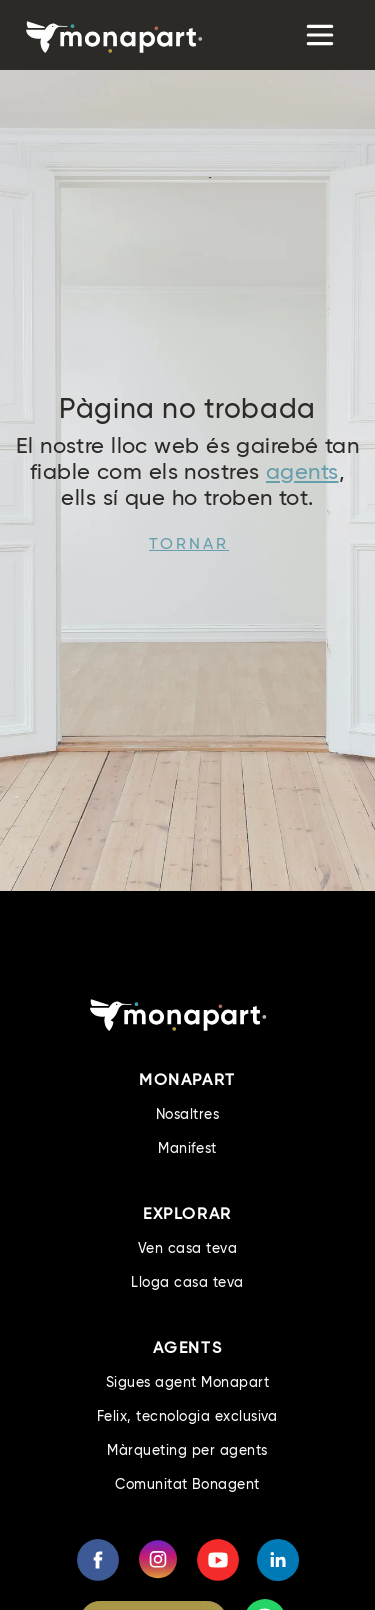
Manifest (187, 1148)
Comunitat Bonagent (187, 1484)
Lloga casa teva (187, 1282)
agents (302, 471)
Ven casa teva (187, 1248)
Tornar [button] (189, 543)
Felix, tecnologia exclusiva (187, 1416)
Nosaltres (187, 1114)
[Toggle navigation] (318, 35)
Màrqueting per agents (187, 1450)
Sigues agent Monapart (187, 1382)
